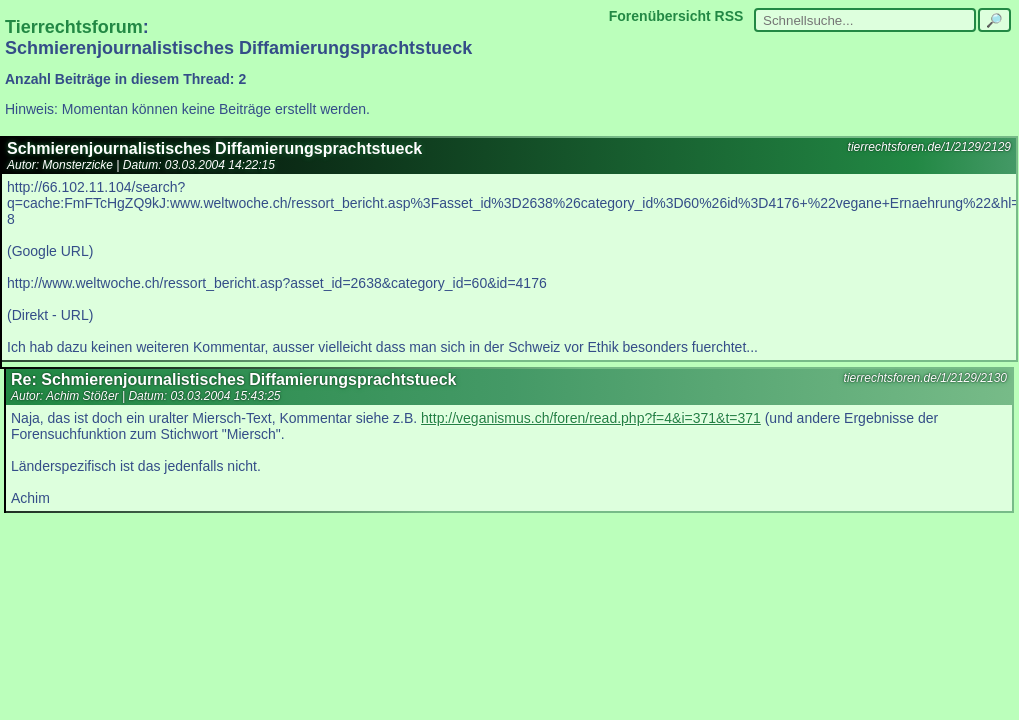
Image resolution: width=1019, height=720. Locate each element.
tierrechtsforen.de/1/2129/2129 (929, 147)
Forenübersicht (660, 16)
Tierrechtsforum (74, 27)
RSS (729, 16)
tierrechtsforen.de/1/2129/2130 (925, 378)
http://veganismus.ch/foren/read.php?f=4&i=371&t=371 (591, 418)
